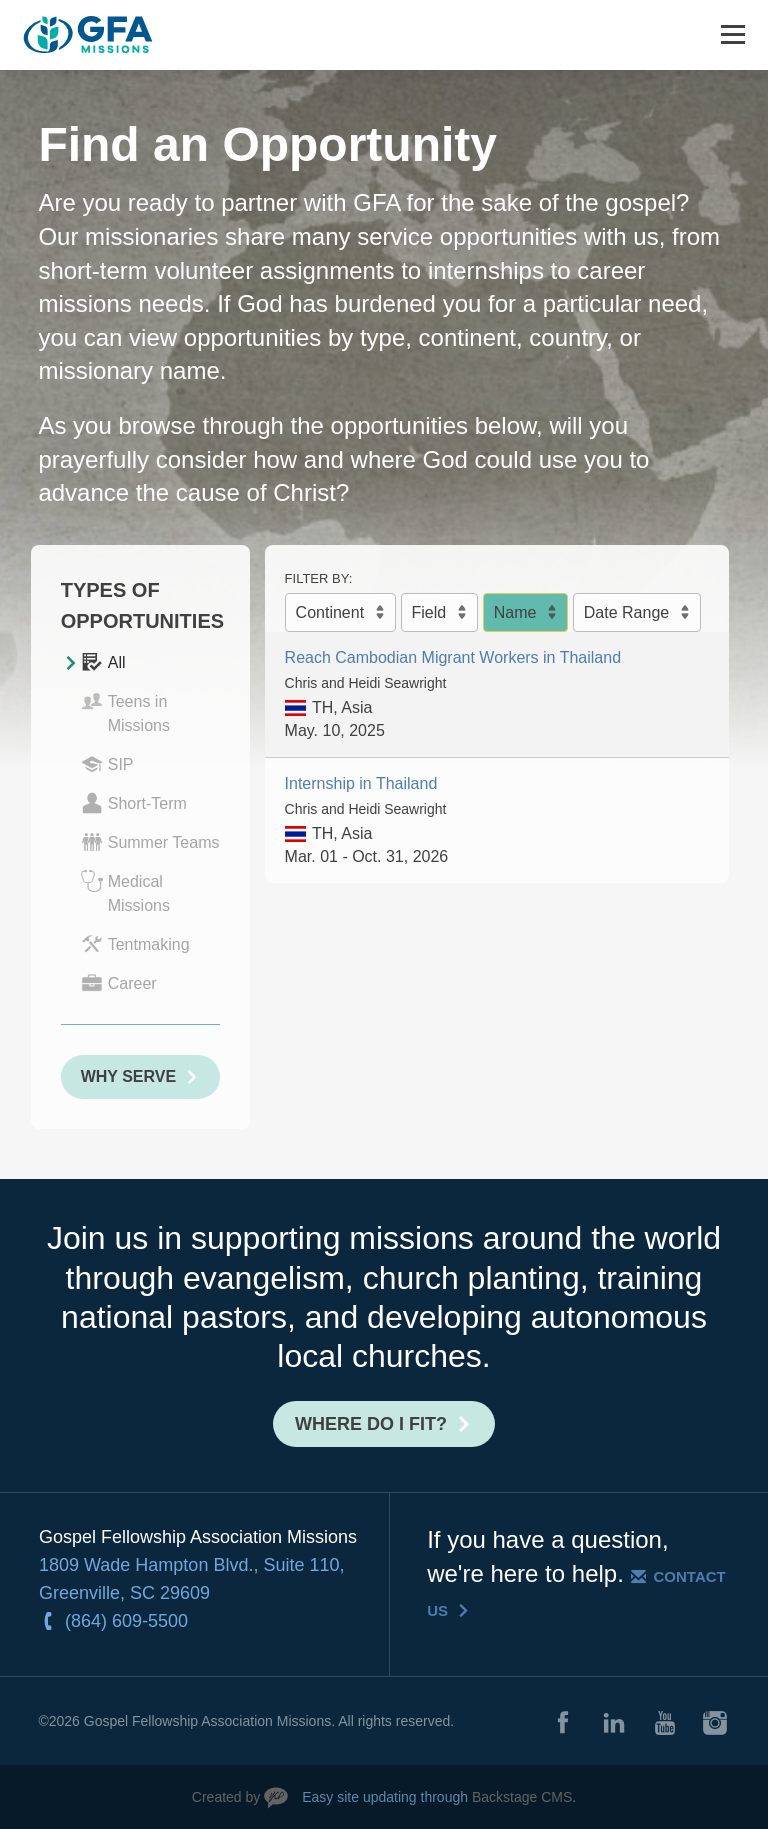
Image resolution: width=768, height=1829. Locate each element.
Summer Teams (150, 842)
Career (119, 983)
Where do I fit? (371, 1424)
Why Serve (128, 1076)
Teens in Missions (125, 712)
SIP (107, 764)
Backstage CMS (522, 1797)
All (103, 662)
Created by (226, 1797)
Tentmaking (135, 944)
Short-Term (134, 803)
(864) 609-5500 (126, 1621)
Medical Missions (125, 892)
